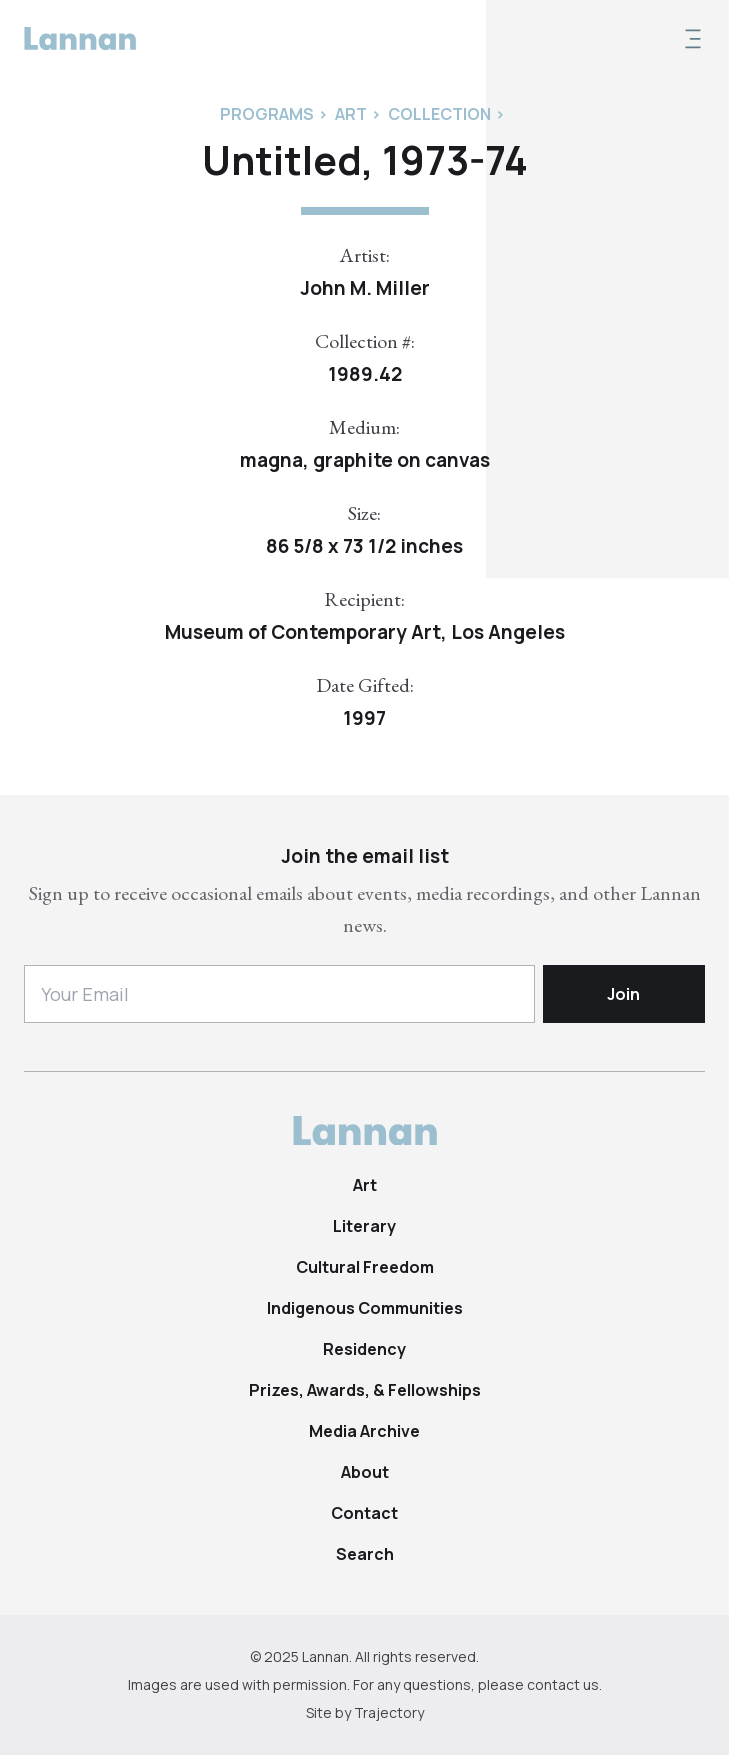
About (365, 1472)
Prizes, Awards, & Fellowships (365, 1390)
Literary (364, 1226)
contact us (563, 1684)
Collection (439, 114)
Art (365, 1185)
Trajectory (389, 1712)
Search (365, 1554)
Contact (364, 1513)
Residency (364, 1349)
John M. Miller (365, 288)
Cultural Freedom (365, 1267)
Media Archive (364, 1431)
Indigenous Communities (365, 1308)
